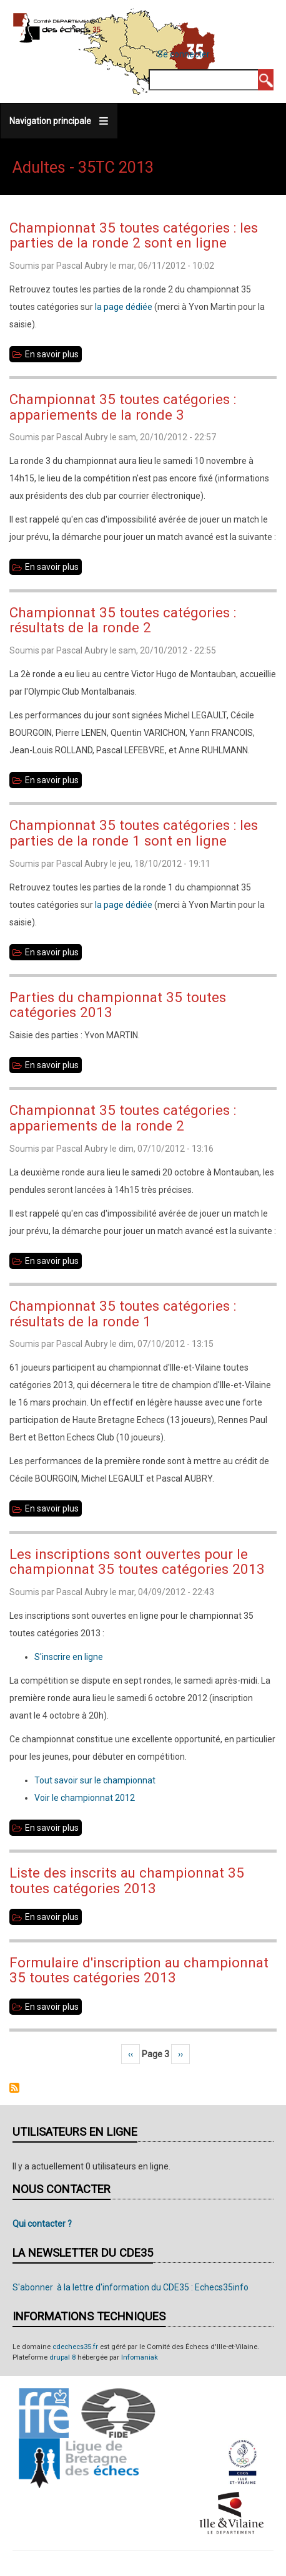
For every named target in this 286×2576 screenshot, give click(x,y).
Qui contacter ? (42, 2224)
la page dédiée (123, 307)
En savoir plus (53, 354)
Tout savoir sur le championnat (94, 1780)
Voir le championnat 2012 (84, 1798)
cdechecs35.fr (75, 2347)
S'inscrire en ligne (68, 1657)
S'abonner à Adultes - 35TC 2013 (14, 2088)
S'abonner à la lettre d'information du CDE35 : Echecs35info (130, 2287)
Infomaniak (139, 2357)
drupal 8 (62, 2357)
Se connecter (183, 54)
